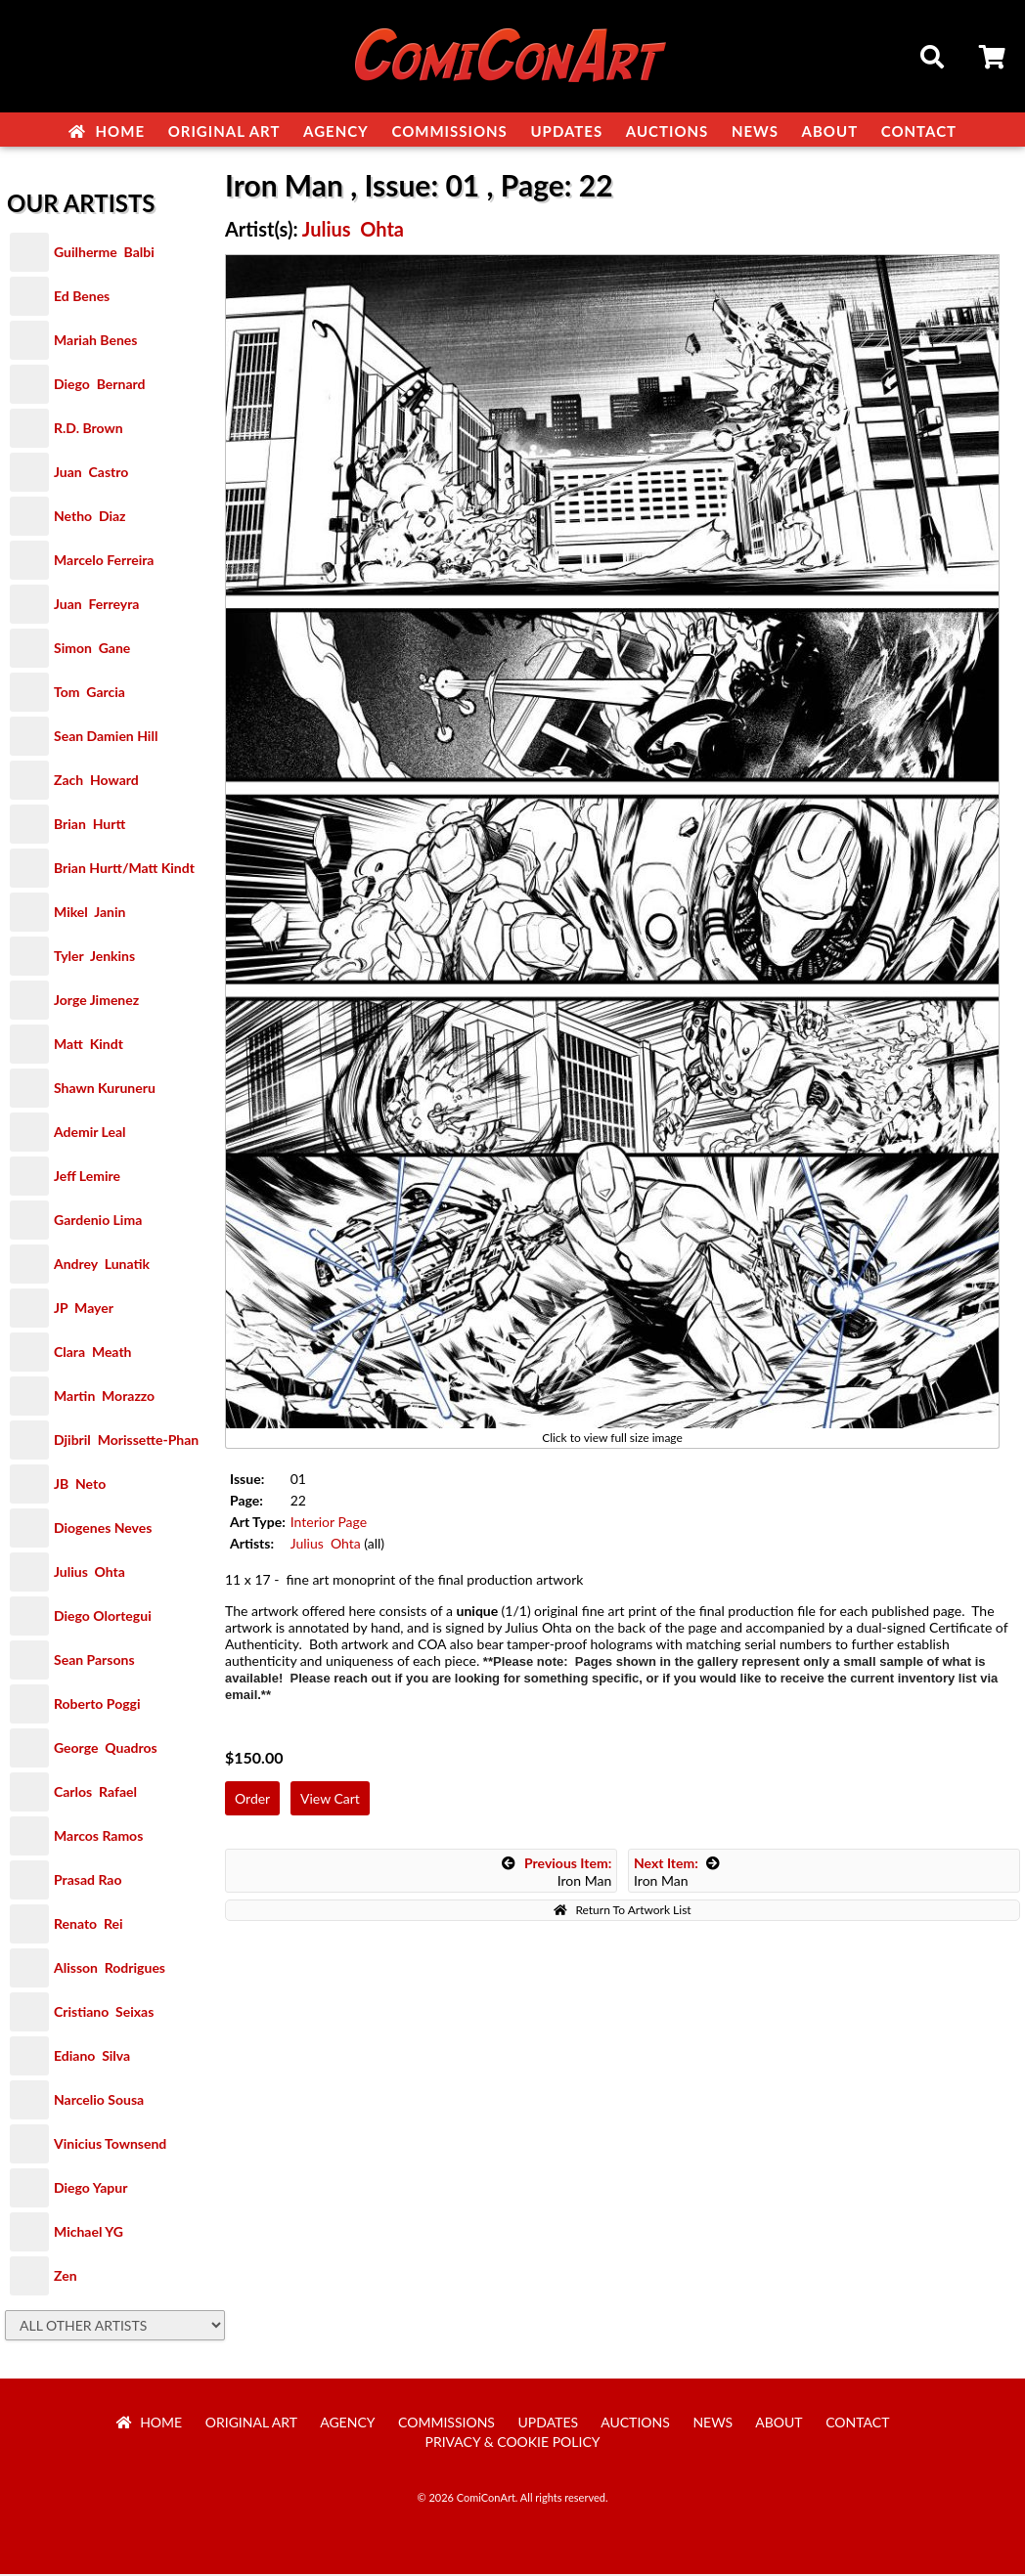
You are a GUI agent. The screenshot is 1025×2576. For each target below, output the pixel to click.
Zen (65, 2277)
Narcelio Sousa (99, 2101)
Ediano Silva (92, 2057)
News (755, 131)
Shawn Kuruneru (105, 1089)
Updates (566, 131)
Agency (336, 131)
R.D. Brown (88, 429)
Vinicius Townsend (110, 2145)
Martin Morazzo (104, 1397)
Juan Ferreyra (96, 605)
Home (106, 131)
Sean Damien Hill (105, 737)
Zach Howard (96, 781)
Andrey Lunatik (102, 1265)
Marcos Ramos (98, 1837)
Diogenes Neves (103, 1529)
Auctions (667, 131)
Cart (993, 59)
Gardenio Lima (98, 1221)
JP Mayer (83, 1309)
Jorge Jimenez (96, 1001)
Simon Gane (92, 649)
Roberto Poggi (97, 1705)
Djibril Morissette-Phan (126, 1441)
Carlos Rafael (95, 1793)
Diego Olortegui (103, 1617)
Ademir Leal (90, 1133)
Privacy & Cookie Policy (513, 2443)
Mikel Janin (89, 913)
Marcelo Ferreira (104, 561)
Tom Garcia (89, 693)
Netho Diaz (90, 517)
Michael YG (88, 2233)
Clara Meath (93, 1353)
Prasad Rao (87, 1881)
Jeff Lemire (87, 1177)
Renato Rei (88, 1925)
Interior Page (328, 1523)
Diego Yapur (90, 2189)
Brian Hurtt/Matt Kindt (124, 869)
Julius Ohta (89, 1573)
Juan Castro (91, 473)
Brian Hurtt (89, 825)
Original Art (224, 131)
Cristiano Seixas (104, 2013)
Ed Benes (82, 297)
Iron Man (556, 1873)
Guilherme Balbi (104, 253)
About (830, 131)
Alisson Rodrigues (109, 1969)
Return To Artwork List (622, 1911)
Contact (919, 131)
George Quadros (105, 1749)
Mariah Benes (95, 341)
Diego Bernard (99, 385)
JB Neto (80, 1485)
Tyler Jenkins (94, 957)
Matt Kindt (88, 1045)
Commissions (449, 131)
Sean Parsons (94, 1661)
